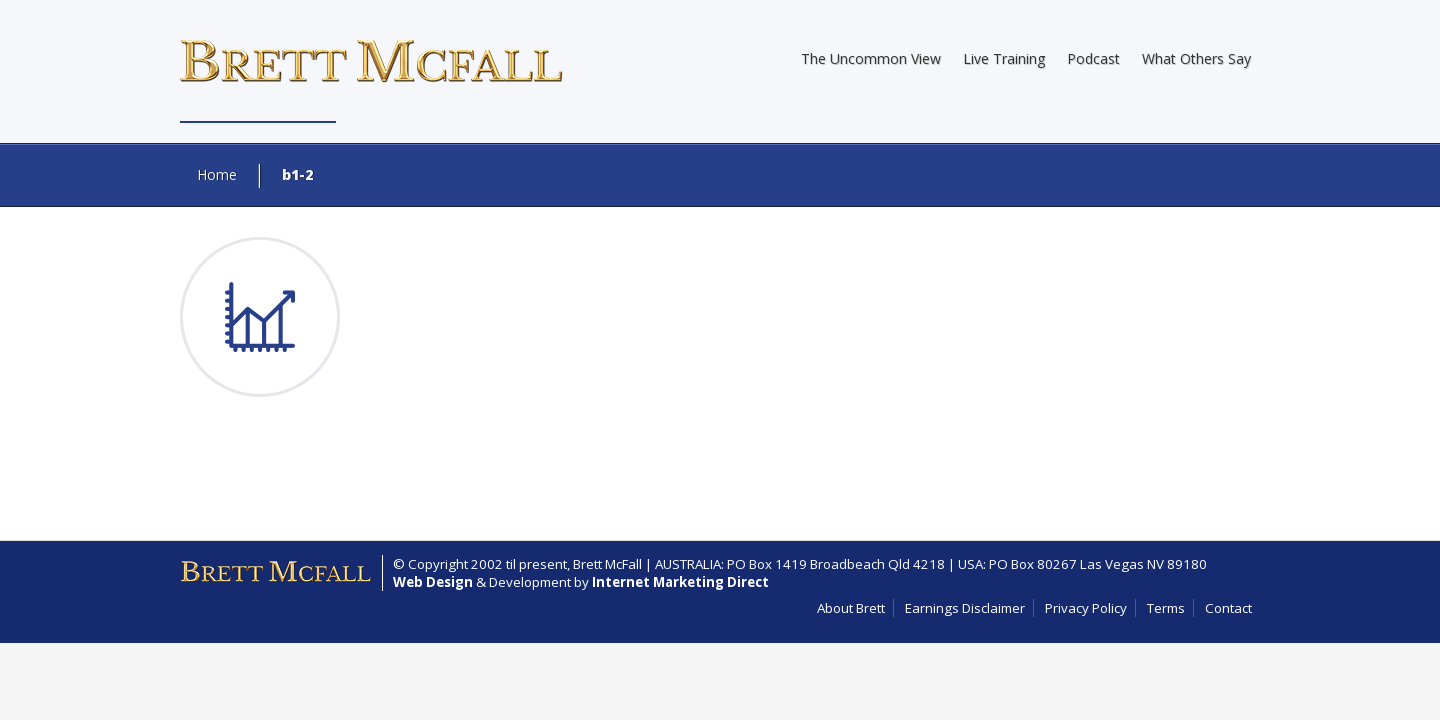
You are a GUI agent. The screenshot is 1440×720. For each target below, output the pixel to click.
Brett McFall (607, 564)
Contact (1228, 608)
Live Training (1004, 58)
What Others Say (1196, 58)
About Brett (851, 608)
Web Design (433, 582)
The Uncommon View (871, 58)
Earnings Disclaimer (965, 608)
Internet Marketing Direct (680, 582)
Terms (1166, 608)
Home (217, 174)
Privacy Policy (1086, 608)
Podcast (1093, 58)
